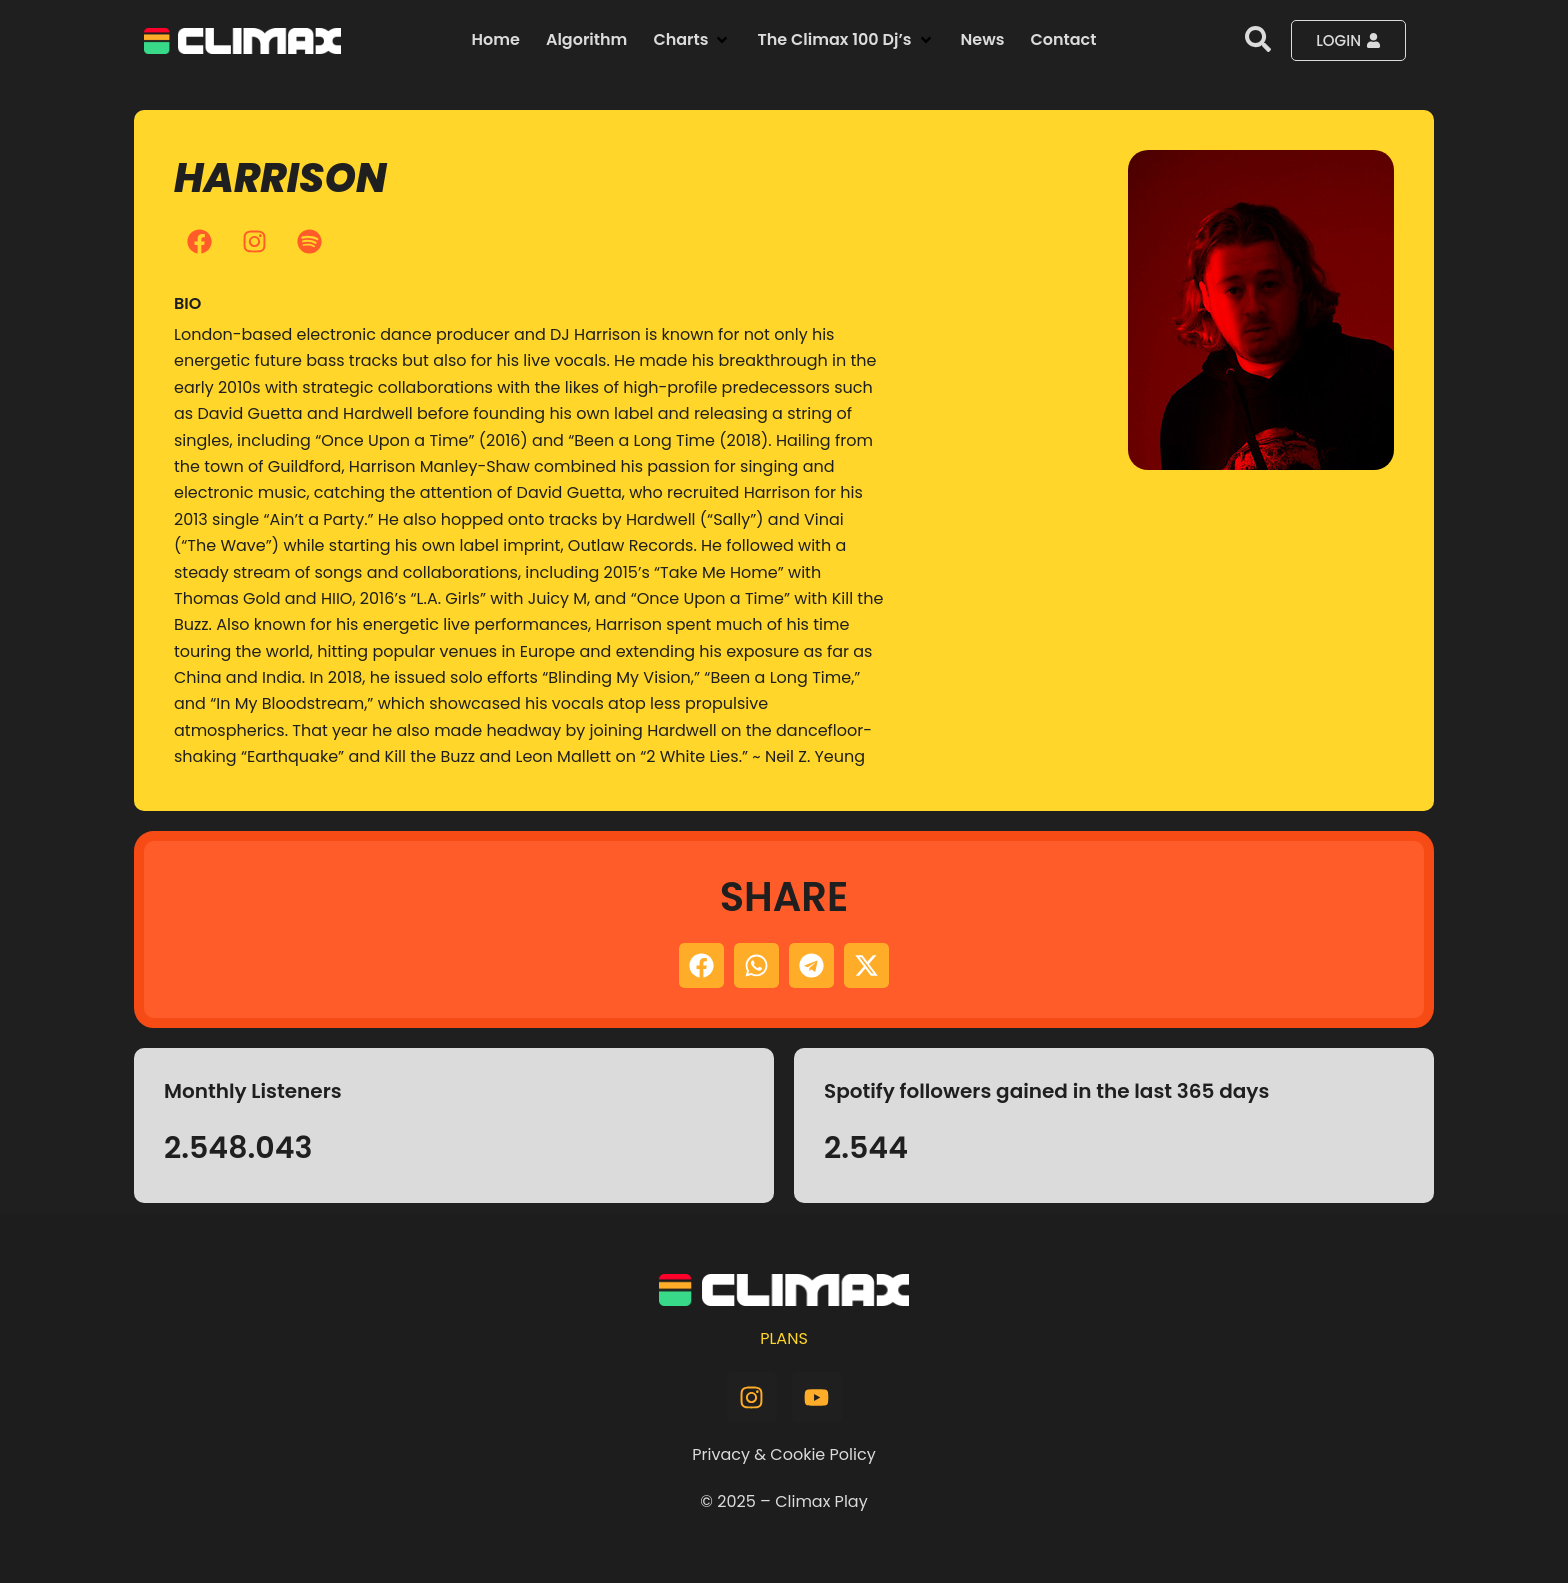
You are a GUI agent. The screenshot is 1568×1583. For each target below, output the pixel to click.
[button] (692, 40)
